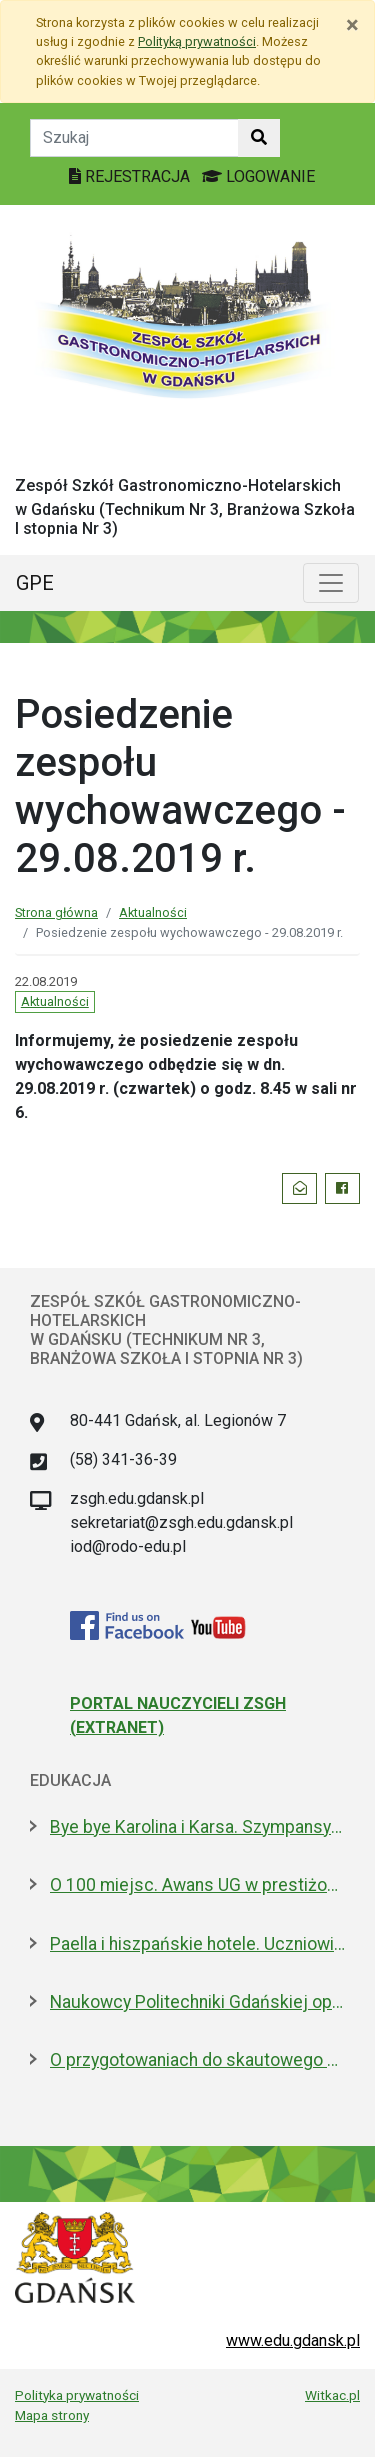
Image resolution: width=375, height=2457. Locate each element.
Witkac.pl (332, 2395)
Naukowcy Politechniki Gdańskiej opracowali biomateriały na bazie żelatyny (197, 2002)
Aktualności (153, 912)
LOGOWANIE (258, 176)
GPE (35, 583)
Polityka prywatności (77, 2395)
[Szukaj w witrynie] (259, 138)
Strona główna (56, 912)
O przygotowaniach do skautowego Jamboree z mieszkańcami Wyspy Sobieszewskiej (197, 2060)
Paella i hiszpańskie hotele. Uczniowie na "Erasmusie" (197, 1944)
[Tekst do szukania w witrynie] (134, 138)
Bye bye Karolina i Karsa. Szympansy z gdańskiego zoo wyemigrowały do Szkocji (197, 1827)
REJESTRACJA (131, 176)
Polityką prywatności (197, 41)
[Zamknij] (352, 25)
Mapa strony (52, 2415)
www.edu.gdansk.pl (293, 2340)
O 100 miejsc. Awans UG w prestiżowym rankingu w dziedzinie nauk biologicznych (197, 1885)
